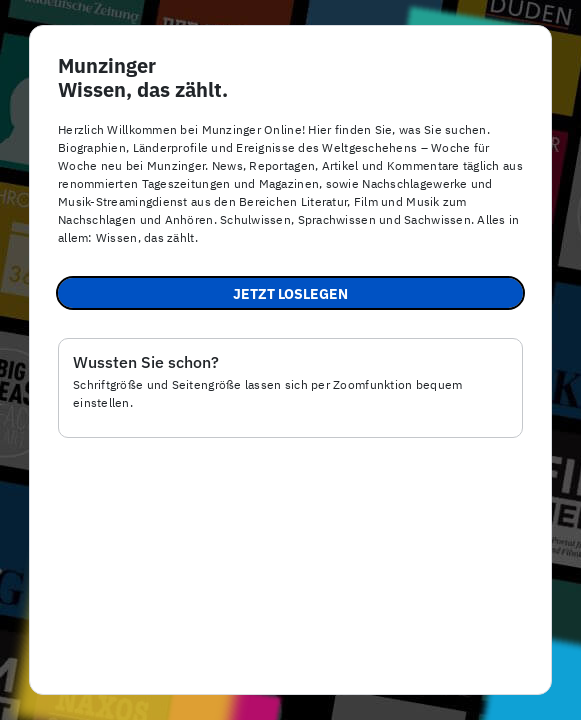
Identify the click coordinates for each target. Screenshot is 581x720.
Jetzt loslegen (290, 294)
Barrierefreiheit (285, 683)
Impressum (178, 683)
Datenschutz (398, 683)
